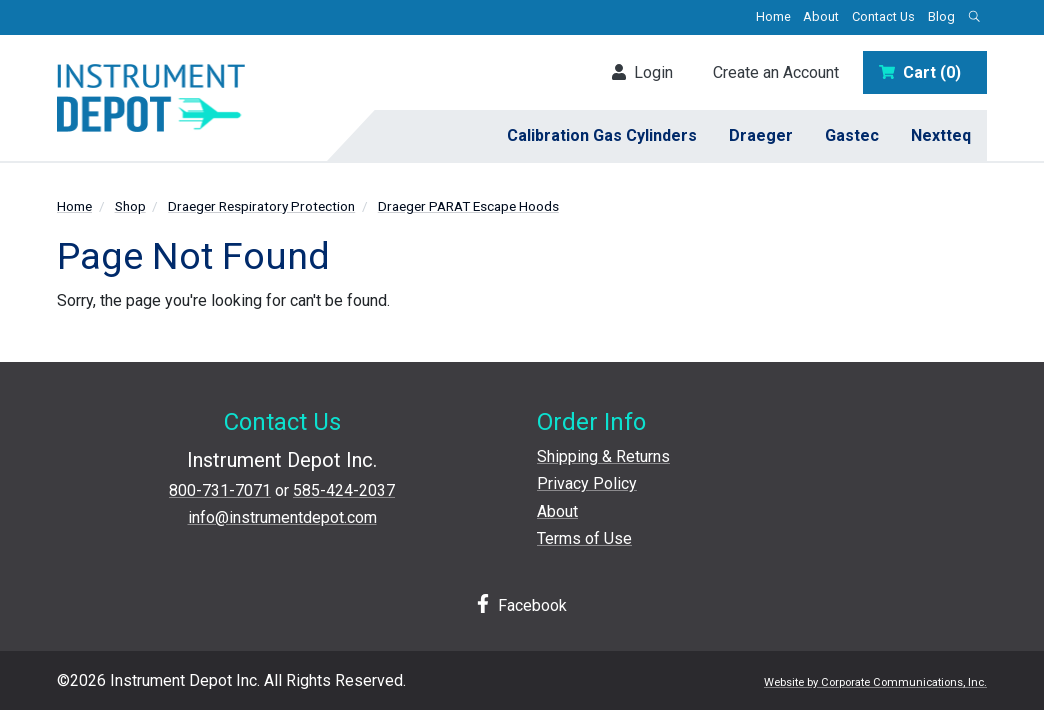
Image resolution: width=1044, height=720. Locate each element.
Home (773, 16)
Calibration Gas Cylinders (602, 135)
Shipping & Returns (603, 456)
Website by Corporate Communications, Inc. (875, 682)
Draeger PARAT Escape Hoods (468, 206)
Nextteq (941, 135)
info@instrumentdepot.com (282, 517)
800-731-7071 (220, 490)
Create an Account (776, 72)
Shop (130, 206)
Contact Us (883, 16)
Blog (941, 16)
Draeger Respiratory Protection (261, 206)
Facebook (522, 604)
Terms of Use (584, 538)
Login (642, 72)
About (821, 16)
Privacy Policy (587, 483)
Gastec (852, 135)
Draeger (761, 135)
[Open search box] (974, 17)
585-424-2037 (344, 490)
